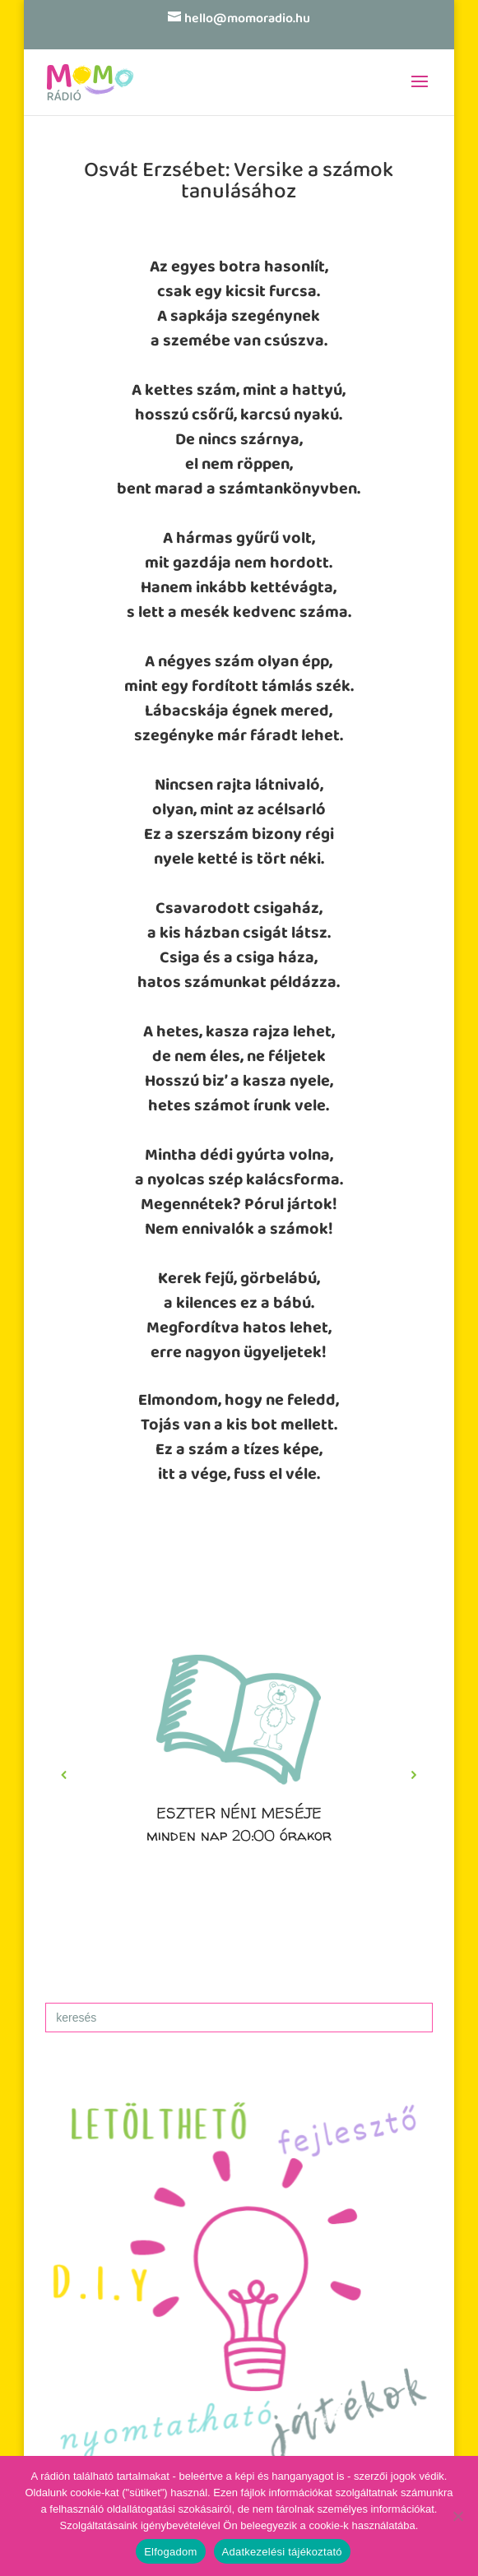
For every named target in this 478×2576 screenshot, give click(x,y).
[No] (457, 2516)
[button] (239, 1775)
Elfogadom (170, 2552)
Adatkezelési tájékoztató (282, 2552)
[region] (239, 1775)
